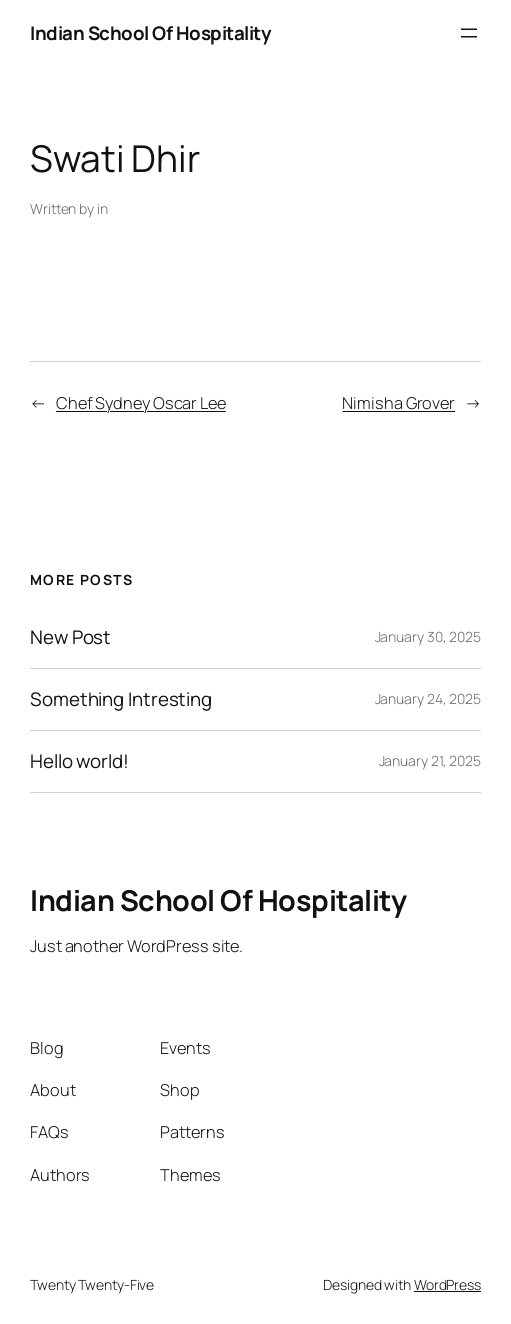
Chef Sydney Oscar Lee (141, 403)
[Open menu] (469, 33)
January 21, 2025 (430, 760)
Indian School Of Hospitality (150, 33)
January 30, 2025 (428, 636)
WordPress (447, 1284)
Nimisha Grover (398, 403)
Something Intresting (121, 699)
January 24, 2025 (428, 698)
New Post (70, 637)
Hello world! (79, 761)
